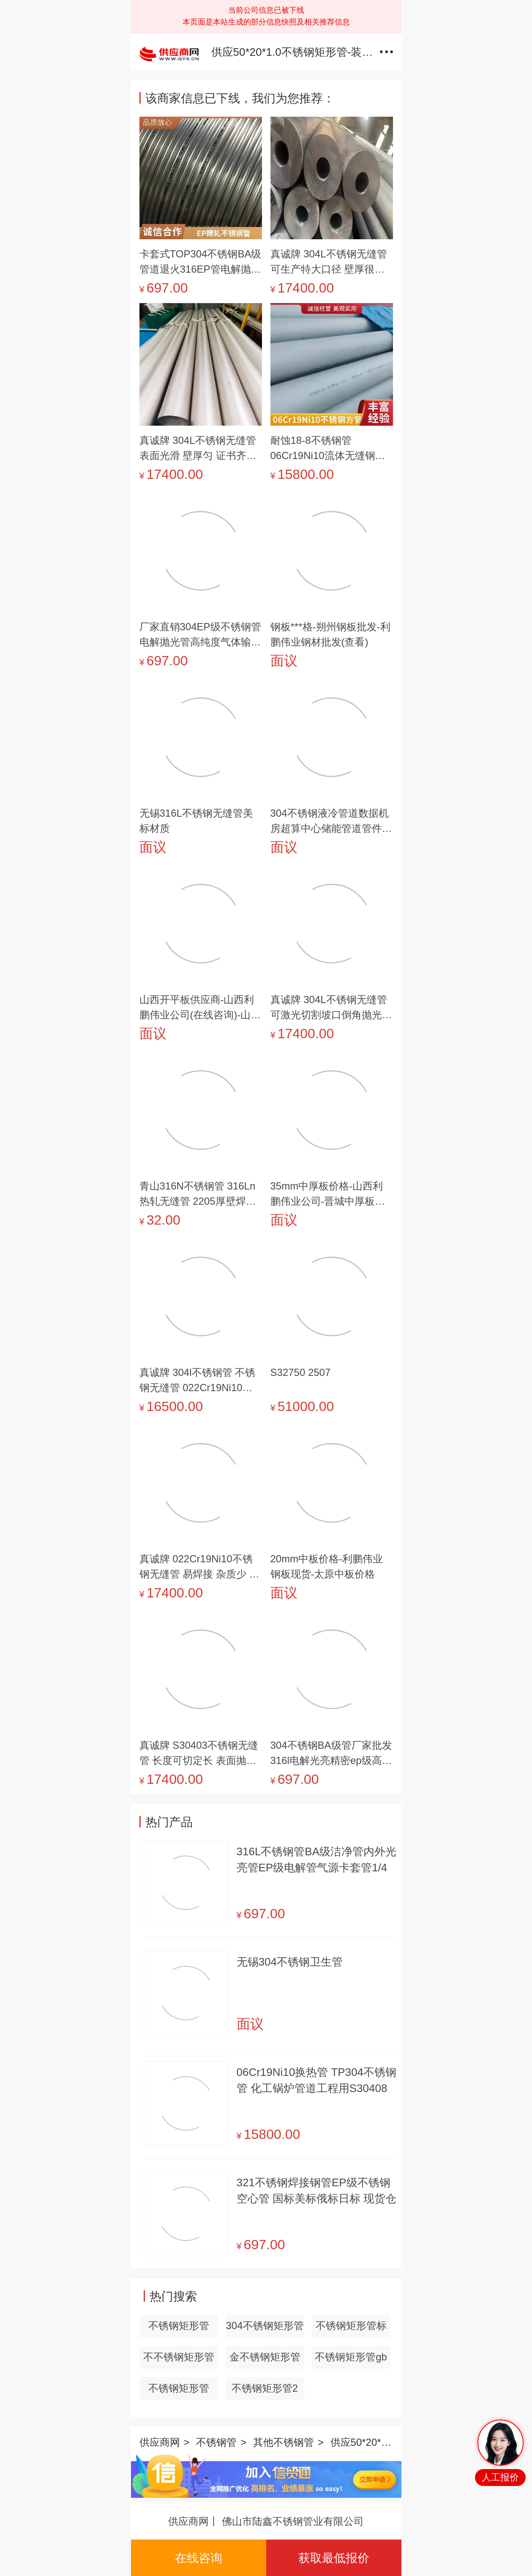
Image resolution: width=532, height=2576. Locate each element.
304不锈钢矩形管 (264, 2325)
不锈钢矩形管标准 (351, 2329)
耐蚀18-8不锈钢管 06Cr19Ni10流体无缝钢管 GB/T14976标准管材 (327, 449)
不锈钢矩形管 (178, 2325)
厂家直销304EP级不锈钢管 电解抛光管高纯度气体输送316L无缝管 (200, 635)
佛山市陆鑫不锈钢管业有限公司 (293, 2521)
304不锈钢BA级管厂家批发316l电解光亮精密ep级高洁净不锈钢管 (331, 1753)
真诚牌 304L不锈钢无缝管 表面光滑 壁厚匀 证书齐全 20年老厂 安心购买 (197, 449)
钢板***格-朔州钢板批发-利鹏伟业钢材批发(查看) (330, 634)
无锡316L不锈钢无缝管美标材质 (196, 820)
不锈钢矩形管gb (351, 2357)
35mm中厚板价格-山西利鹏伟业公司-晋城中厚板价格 (327, 1194)
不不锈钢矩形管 (178, 2357)
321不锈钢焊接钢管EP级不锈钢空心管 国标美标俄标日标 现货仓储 (316, 2191)
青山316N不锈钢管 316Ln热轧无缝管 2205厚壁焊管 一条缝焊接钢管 (197, 1194)
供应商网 (159, 2442)
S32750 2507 (300, 1372)
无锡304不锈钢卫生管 (290, 1961)
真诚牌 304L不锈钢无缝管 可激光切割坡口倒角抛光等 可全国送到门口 (331, 1008)
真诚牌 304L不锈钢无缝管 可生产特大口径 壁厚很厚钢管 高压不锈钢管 (328, 262)
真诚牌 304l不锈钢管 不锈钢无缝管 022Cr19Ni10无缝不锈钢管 (197, 1381)
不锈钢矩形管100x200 (178, 2391)
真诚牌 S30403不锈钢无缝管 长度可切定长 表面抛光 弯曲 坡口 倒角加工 (198, 1753)
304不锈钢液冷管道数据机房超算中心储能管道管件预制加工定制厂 (331, 821)
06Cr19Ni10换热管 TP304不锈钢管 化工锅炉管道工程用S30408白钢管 (317, 2081)
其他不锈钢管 (283, 2442)
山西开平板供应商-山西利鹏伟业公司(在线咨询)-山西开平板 (200, 1008)
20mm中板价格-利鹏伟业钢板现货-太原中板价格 (326, 1566)
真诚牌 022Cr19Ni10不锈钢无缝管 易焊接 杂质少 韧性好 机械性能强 (199, 1567)
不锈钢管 (216, 2442)
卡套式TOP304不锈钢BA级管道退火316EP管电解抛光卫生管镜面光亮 (200, 262)
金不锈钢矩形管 (264, 2357)
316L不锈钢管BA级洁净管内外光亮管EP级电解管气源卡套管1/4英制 (317, 1860)
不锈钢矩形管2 (265, 2388)
